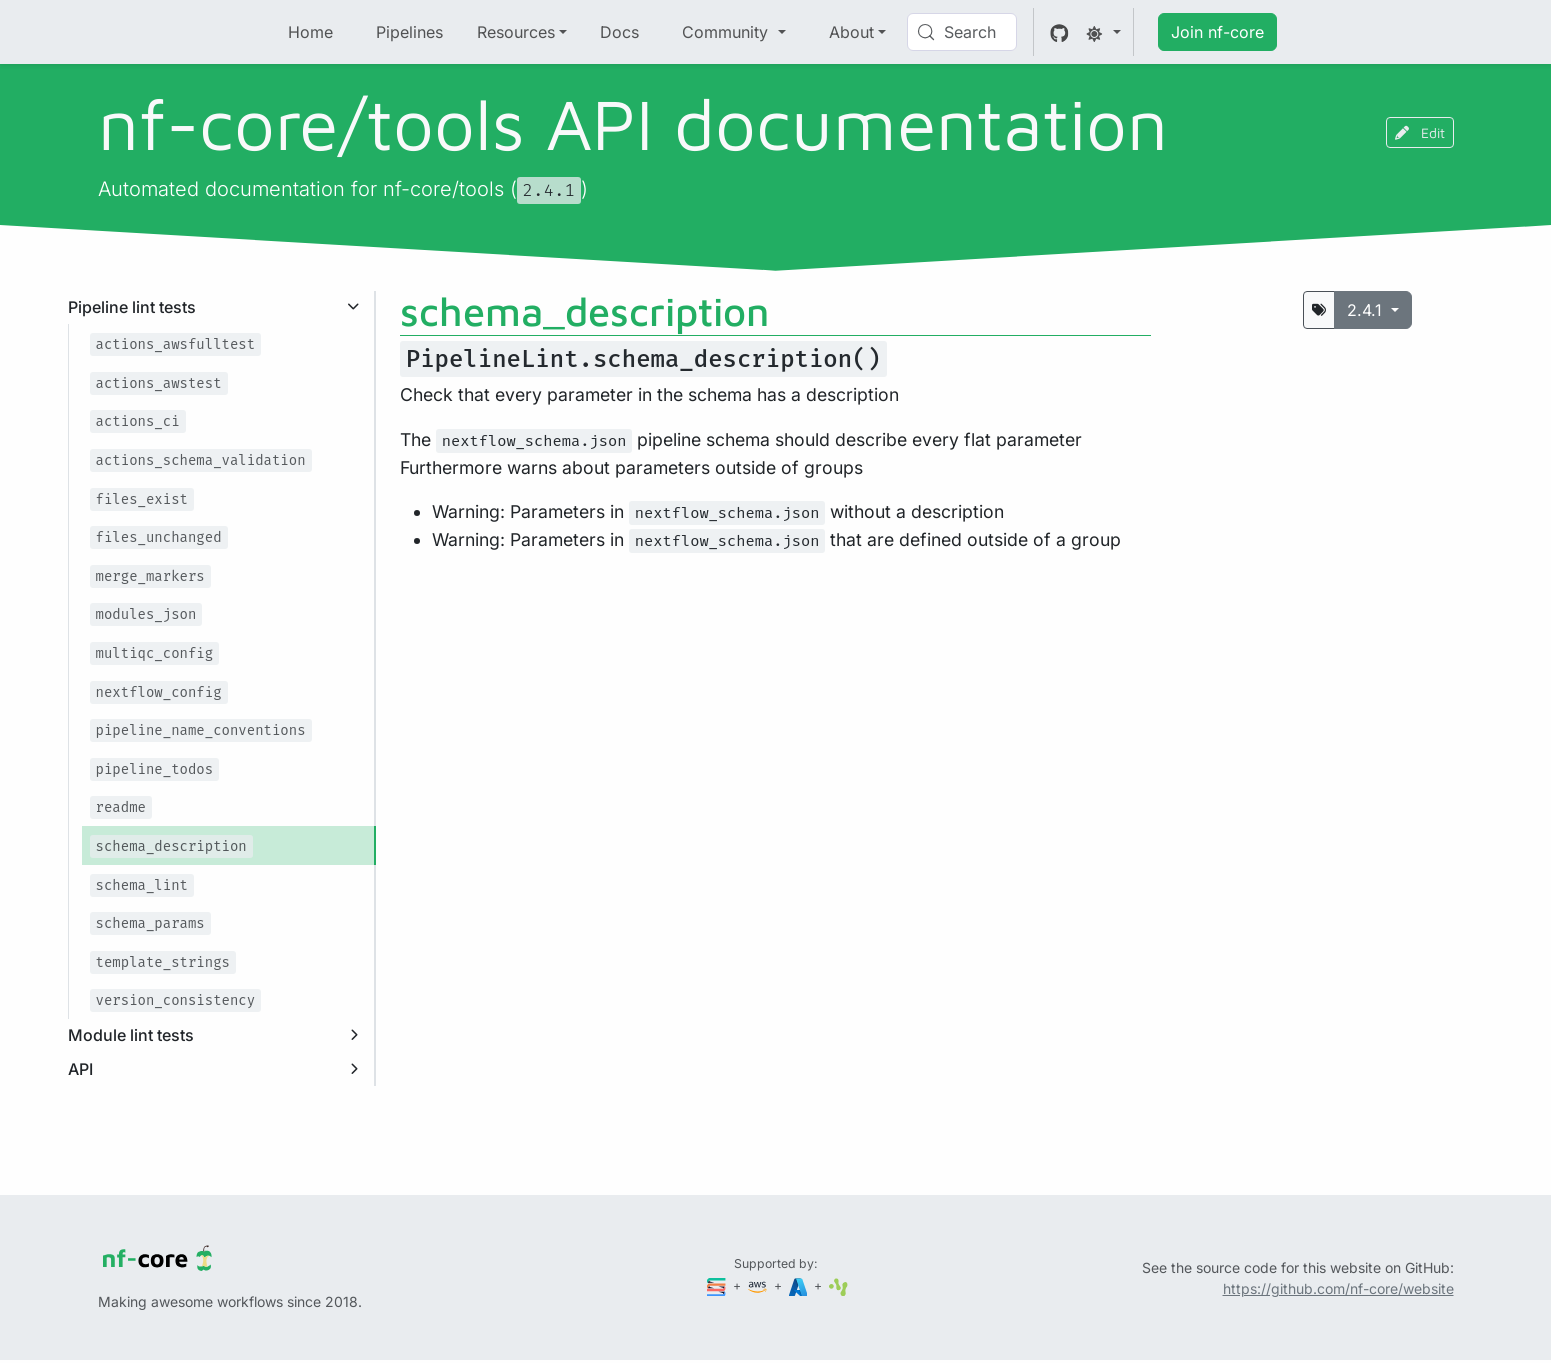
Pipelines (409, 32)
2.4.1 (1367, 310)
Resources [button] (516, 32)
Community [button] (727, 32)
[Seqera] (718, 1285)
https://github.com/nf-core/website (1338, 1288)
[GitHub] (1059, 32)
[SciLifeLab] (838, 1285)
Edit (1420, 132)
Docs (619, 32)
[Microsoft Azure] (800, 1285)
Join (1217, 32)
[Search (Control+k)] (962, 32)
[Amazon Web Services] (759, 1285)
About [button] (851, 32)
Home (310, 32)
